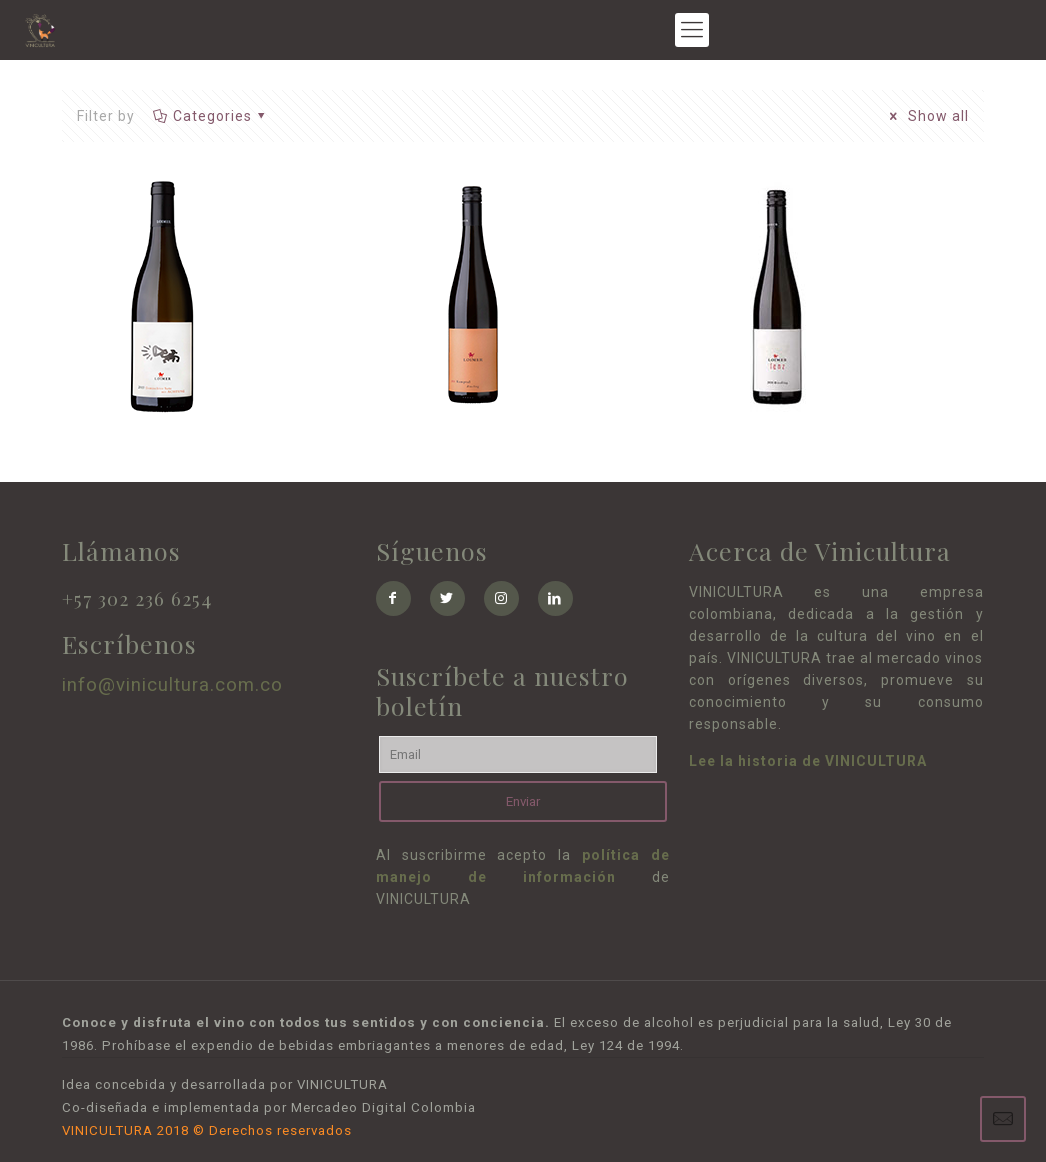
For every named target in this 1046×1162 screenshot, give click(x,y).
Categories (210, 116)
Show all (926, 116)
